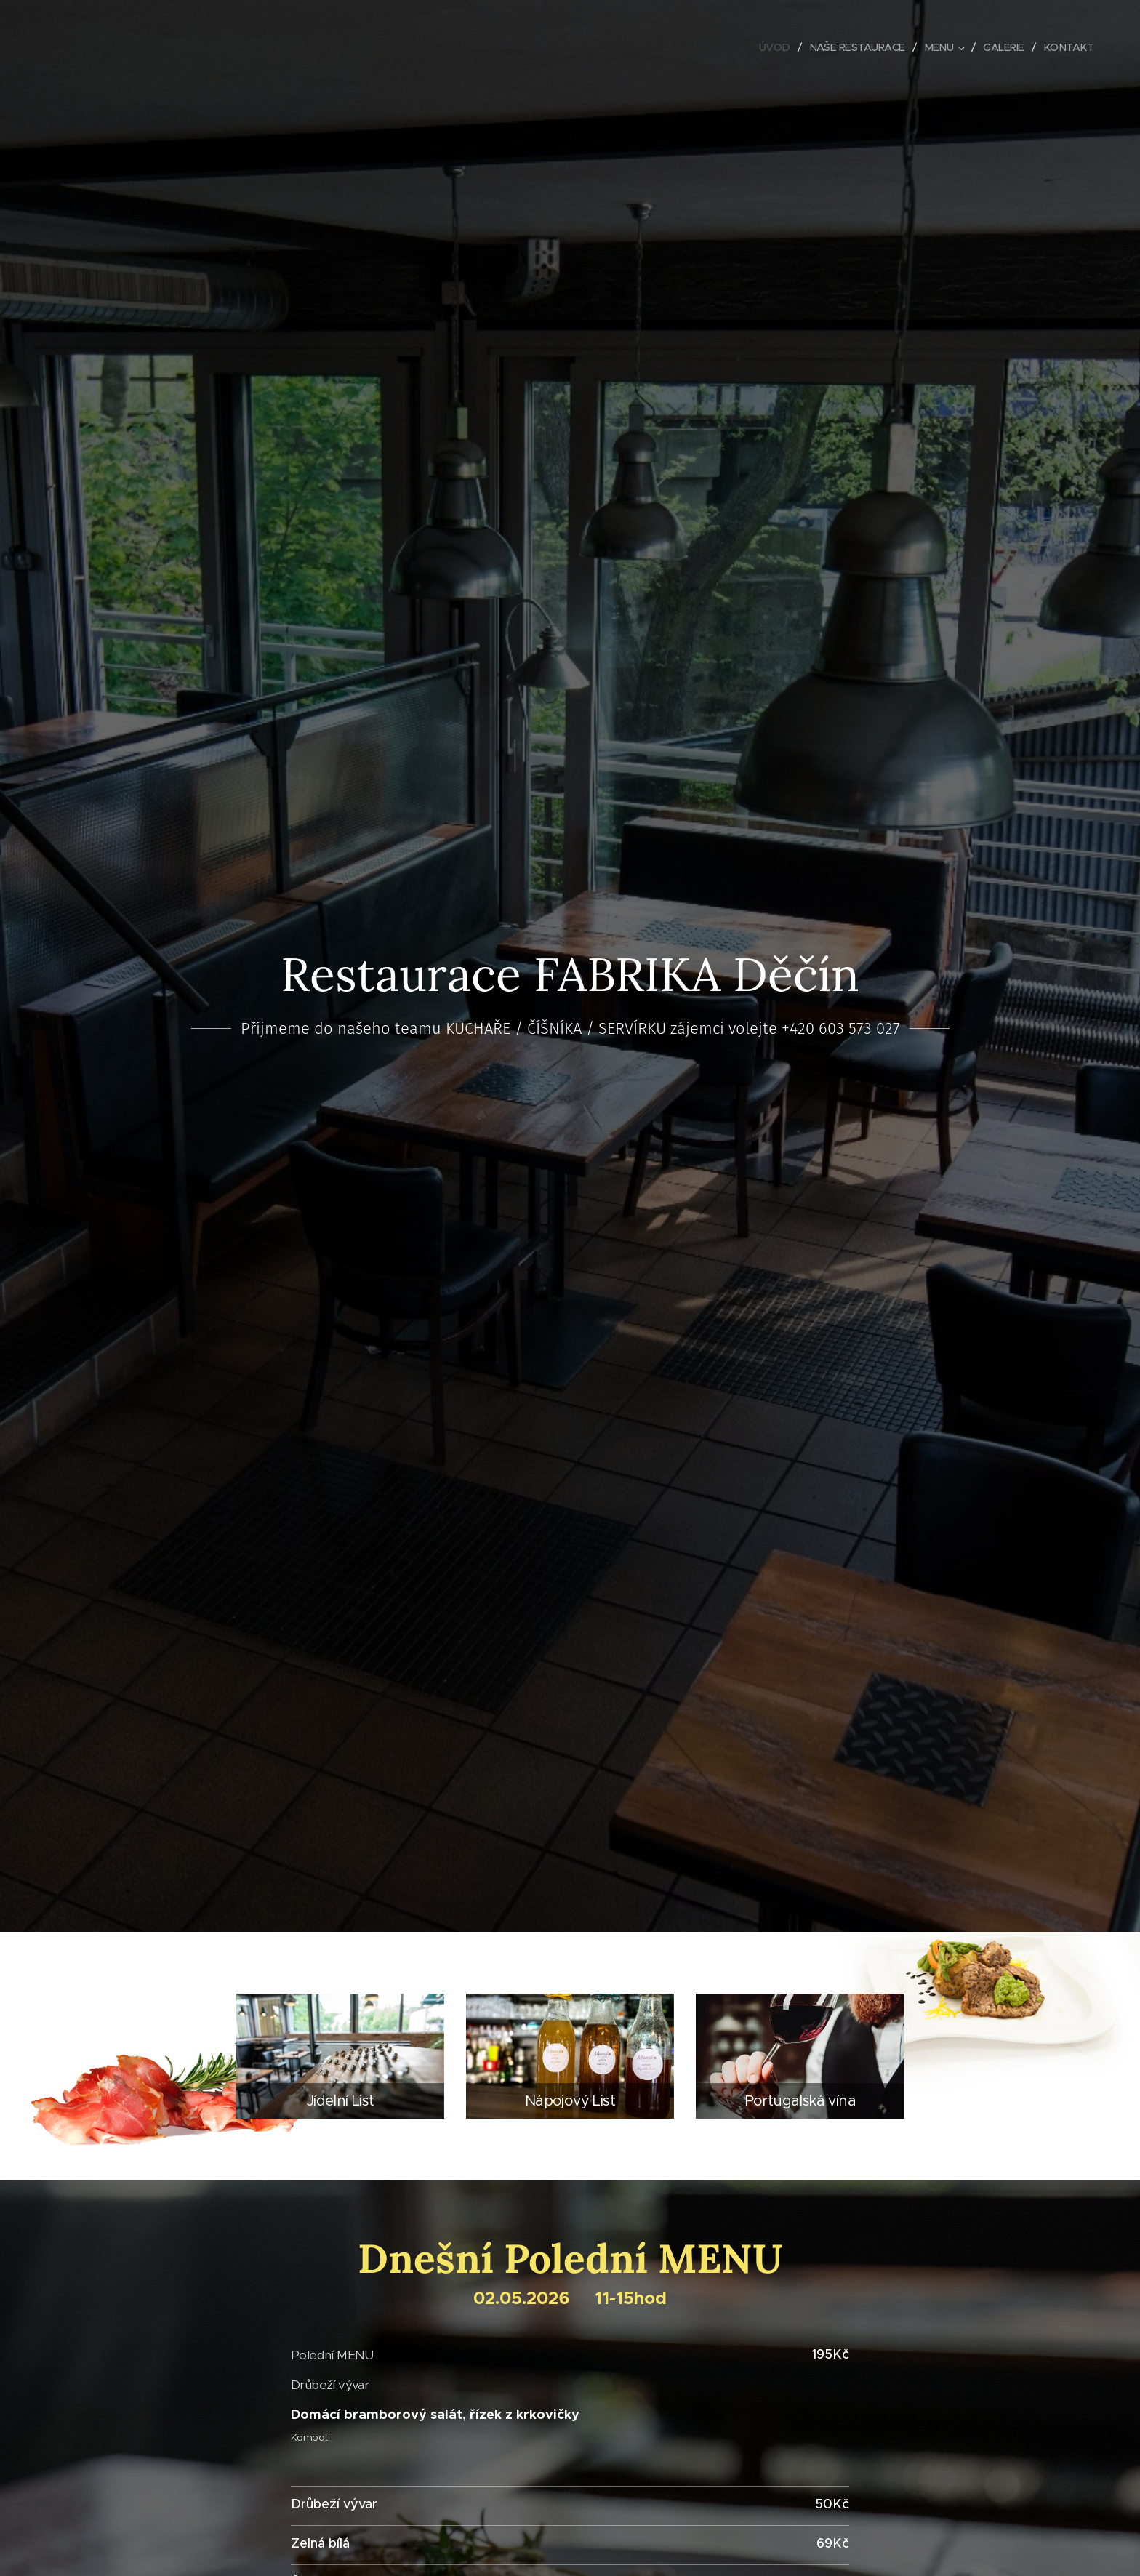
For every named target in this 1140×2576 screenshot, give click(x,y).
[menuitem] (765, 47)
